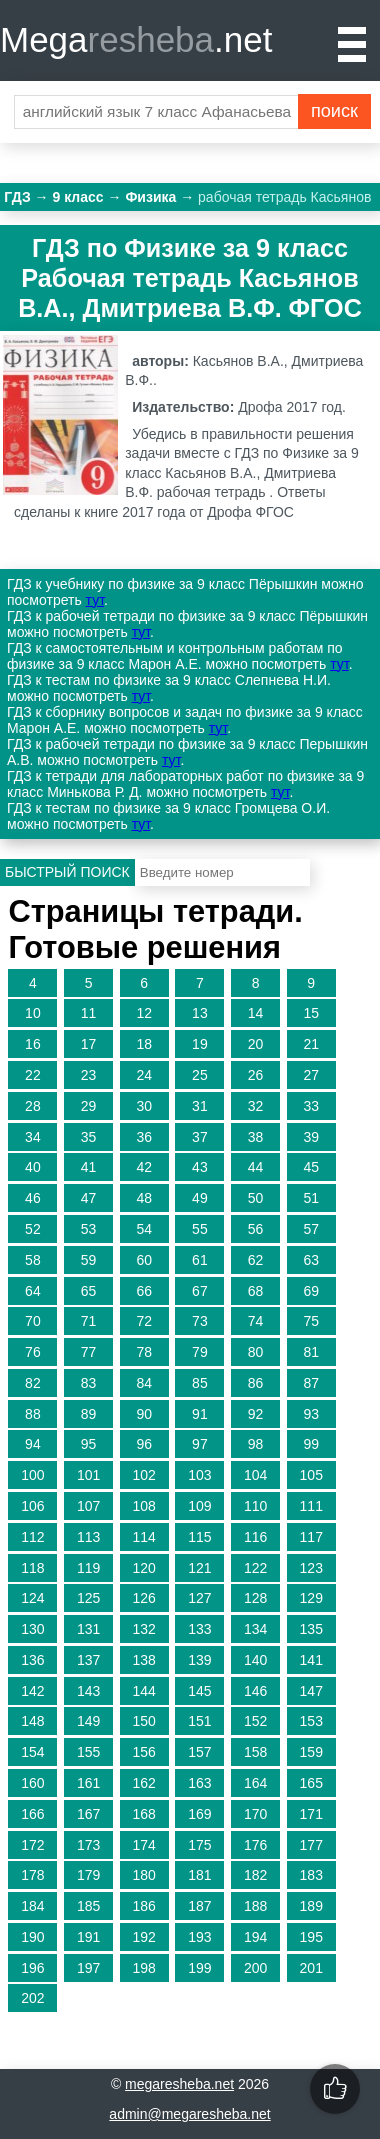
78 (144, 1352)
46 (33, 1198)
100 (32, 1475)
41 (89, 1167)
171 (311, 1814)
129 (311, 1598)
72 (144, 1321)
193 (199, 1937)
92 (256, 1414)
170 (255, 1814)
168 (144, 1814)
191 (88, 1937)
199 (199, 1968)
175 (199, 1845)
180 (144, 1875)
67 (200, 1291)
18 (144, 1044)
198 (144, 1968)
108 (144, 1506)
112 (32, 1537)
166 (32, 1814)
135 (311, 1629)
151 (199, 1721)
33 (311, 1106)
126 (144, 1598)
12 (144, 1013)
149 (88, 1721)
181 (199, 1875)
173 (88, 1845)
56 (256, 1229)
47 (89, 1198)
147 (311, 1691)
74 (256, 1321)
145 (199, 1691)
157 (199, 1752)
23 (89, 1075)
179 (88, 1875)
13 (200, 1013)
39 (311, 1137)
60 (144, 1260)
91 (200, 1414)
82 (33, 1383)
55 (200, 1229)
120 (144, 1568)
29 (89, 1106)
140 (255, 1660)
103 (199, 1475)
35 (89, 1137)
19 (200, 1044)
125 (88, 1598)
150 (144, 1721)
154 (32, 1752)
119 (88, 1568)
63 (311, 1260)
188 (255, 1906)
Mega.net (136, 39)
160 (32, 1783)
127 (199, 1598)
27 (311, 1075)
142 (32, 1691)
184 (32, 1906)
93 (311, 1414)
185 (88, 1906)
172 (32, 1845)
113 (88, 1537)
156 (144, 1752)
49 (200, 1198)
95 (89, 1444)
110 (255, 1506)
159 (311, 1752)
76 (33, 1352)
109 (199, 1506)
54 (144, 1229)
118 (32, 1568)
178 (32, 1875)
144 (144, 1691)
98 (256, 1444)
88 (33, 1414)
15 (311, 1013)
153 (311, 1721)
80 (256, 1352)
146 (255, 1691)
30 (144, 1106)
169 (199, 1814)
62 (256, 1260)
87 (311, 1383)
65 (89, 1291)
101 (88, 1475)
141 (311, 1660)
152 (255, 1721)
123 (311, 1568)
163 (199, 1783)
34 (33, 1137)
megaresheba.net (179, 2084)
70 (33, 1321)
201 (311, 1968)
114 (144, 1537)
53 (89, 1229)
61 (200, 1260)
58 (33, 1260)
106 (32, 1506)
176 (255, 1845)
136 (32, 1660)
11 (89, 1013)
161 (88, 1783)
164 (255, 1783)
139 (199, 1660)
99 (311, 1444)
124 (32, 1598)
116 (255, 1537)
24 (144, 1075)
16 (33, 1044)
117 (311, 1537)
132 (144, 1629)
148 (32, 1721)
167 (88, 1814)
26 (256, 1075)
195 (311, 1937)
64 (33, 1291)
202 (32, 1998)
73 (200, 1321)
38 (256, 1137)
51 (311, 1198)
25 (200, 1075)
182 (255, 1875)
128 (255, 1598)
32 (256, 1106)
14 (256, 1013)
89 (89, 1414)
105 (311, 1475)
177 (311, 1845)
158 (255, 1752)
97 (200, 1444)
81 (311, 1352)
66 (144, 1291)
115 (199, 1537)
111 (311, 1506)
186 (144, 1906)
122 (255, 1568)
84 (144, 1383)
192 (144, 1937)
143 (88, 1691)
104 (255, 1475)
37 (200, 1137)
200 (255, 1968)
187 (199, 1906)
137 (88, 1660)
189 (311, 1906)
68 (256, 1291)
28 (33, 1106)
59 (89, 1260)
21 (311, 1044)
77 (89, 1352)
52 (33, 1229)
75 (311, 1321)
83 (89, 1383)
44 (256, 1167)
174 (144, 1845)
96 (144, 1444)
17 (89, 1044)
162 (144, 1783)
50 (256, 1198)
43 (200, 1167)
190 (32, 1937)
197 (88, 1968)
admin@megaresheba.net (189, 2114)
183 (311, 1875)
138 (144, 1660)
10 (33, 1013)
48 (144, 1198)
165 (311, 1783)
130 (32, 1629)
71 (89, 1321)
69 (311, 1291)
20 (256, 1044)
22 (33, 1075)
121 (199, 1568)
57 (311, 1229)
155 (88, 1752)
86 (256, 1383)
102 (144, 1475)
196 (32, 1968)
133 (199, 1629)
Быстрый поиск (67, 872)
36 (144, 1137)
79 (200, 1352)
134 (255, 1629)
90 (144, 1414)
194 (255, 1937)
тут (95, 600)
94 (33, 1444)
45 (311, 1167)
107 (88, 1506)
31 (200, 1106)
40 (33, 1167)
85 (200, 1383)
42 (144, 1167)
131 (88, 1629)
